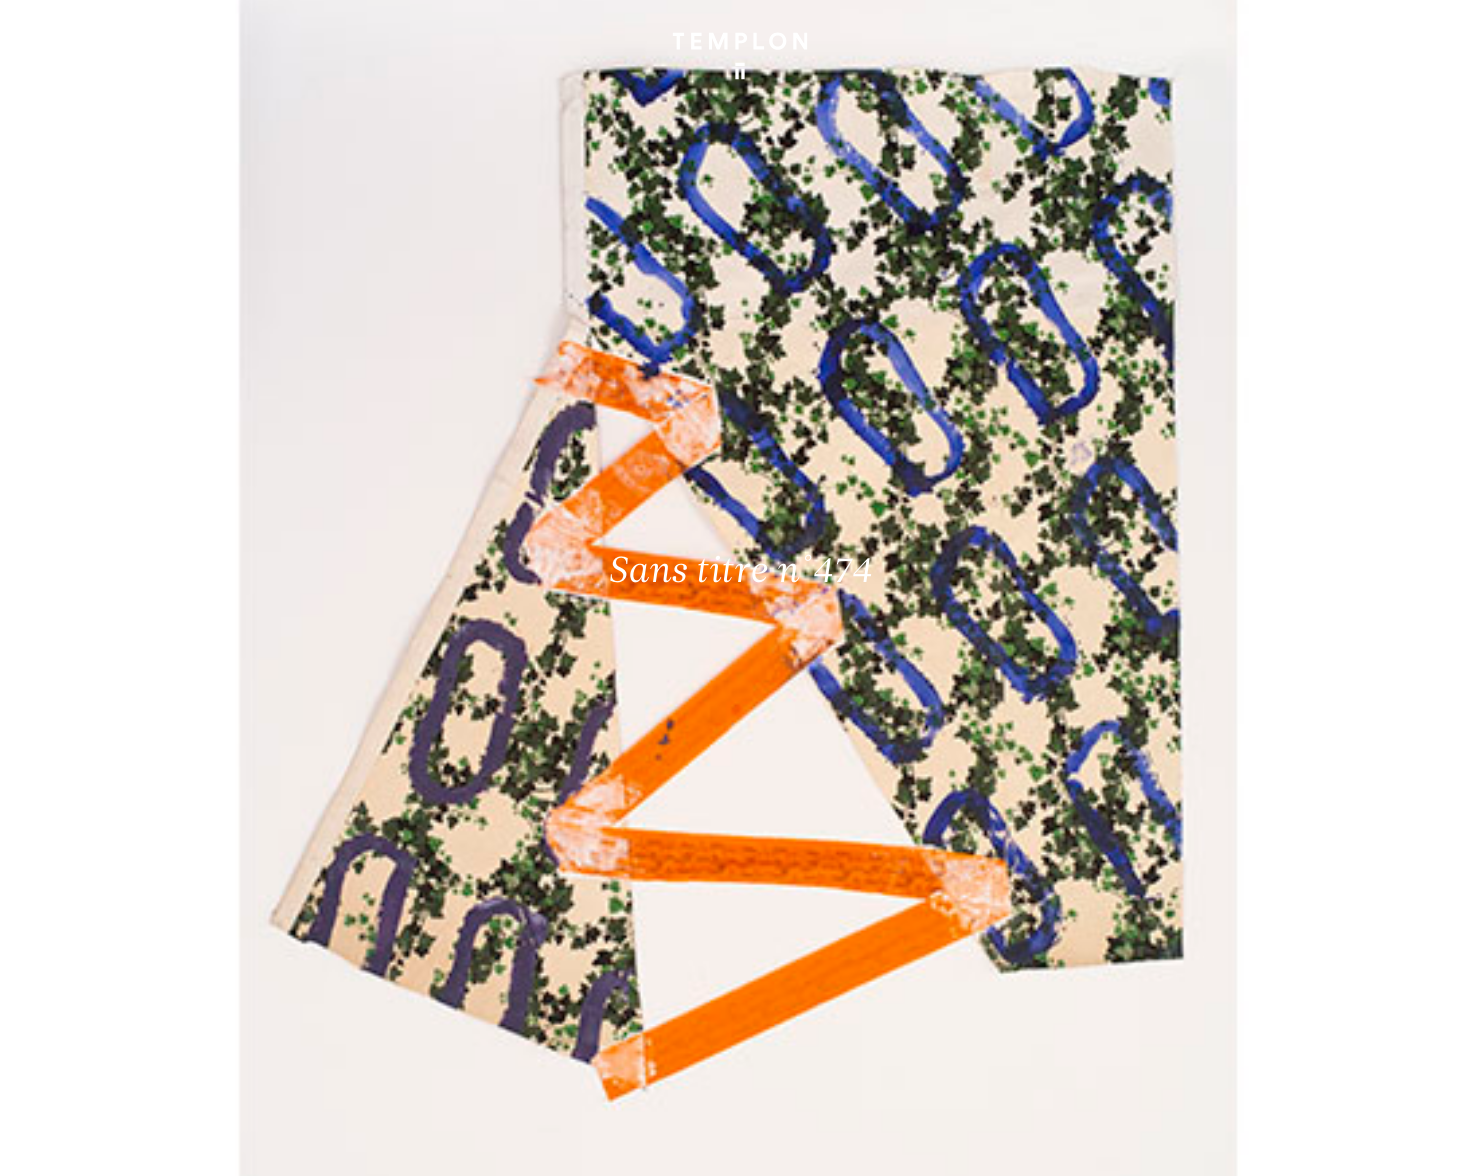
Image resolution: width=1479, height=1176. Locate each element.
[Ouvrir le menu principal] (1421, 41)
